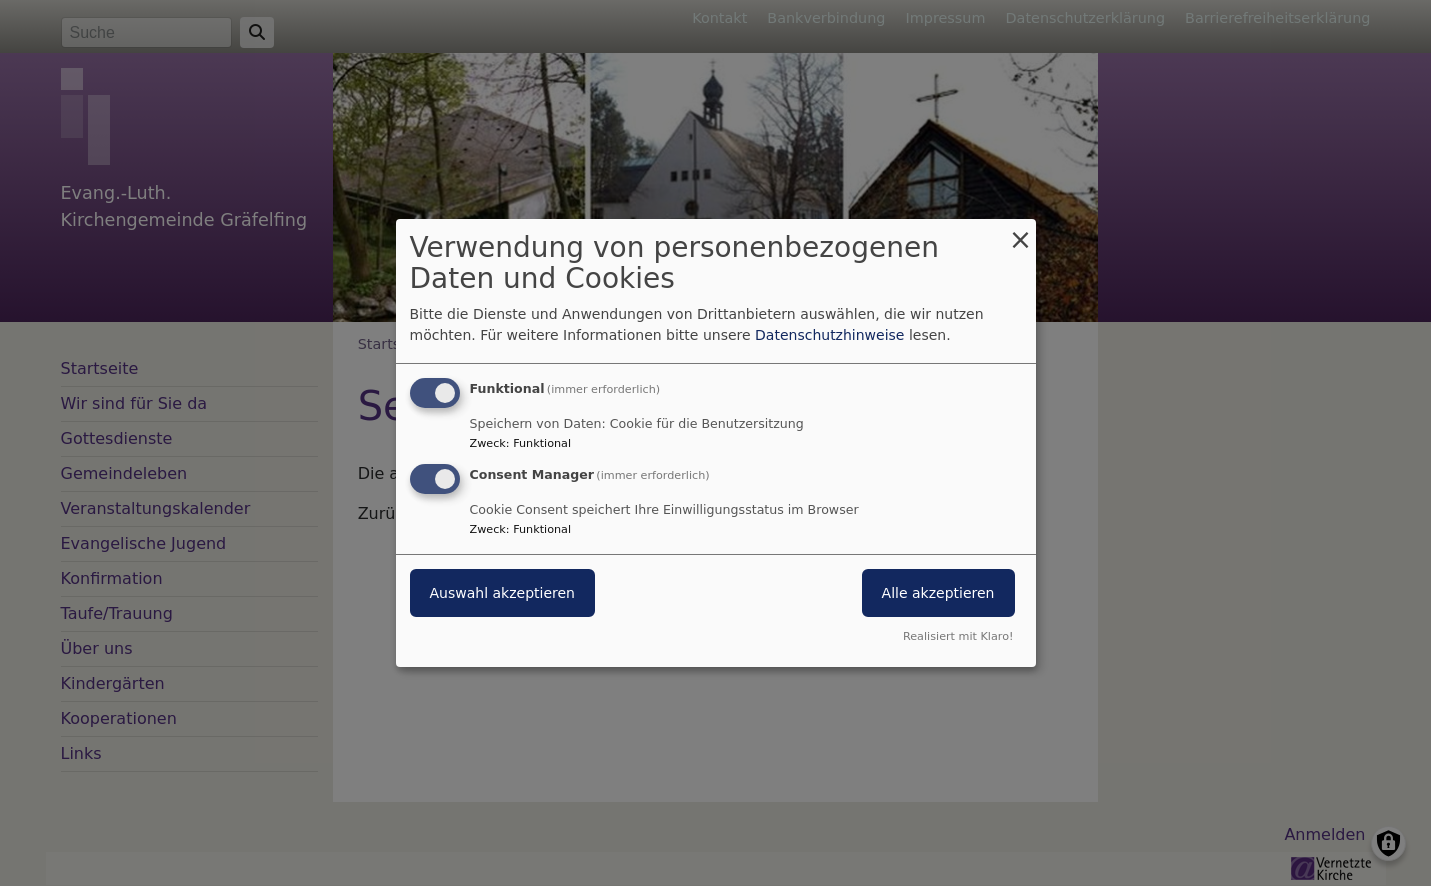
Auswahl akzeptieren (502, 593)
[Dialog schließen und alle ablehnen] (1021, 231)
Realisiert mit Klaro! (958, 636)
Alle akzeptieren (938, 593)
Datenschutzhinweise (829, 335)
